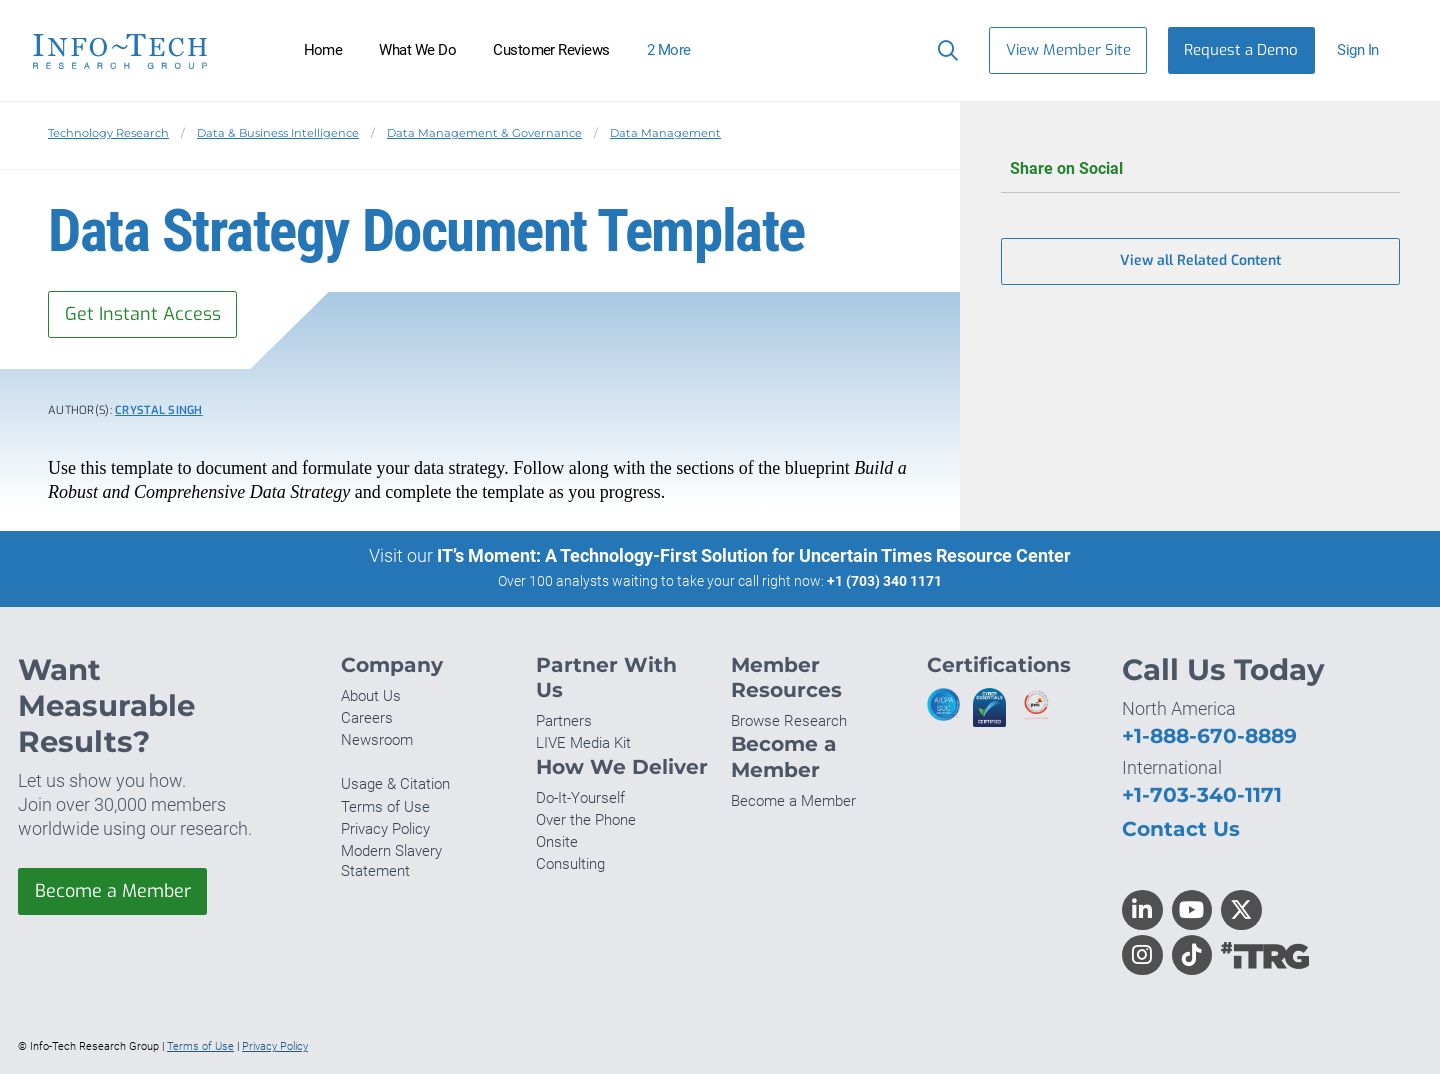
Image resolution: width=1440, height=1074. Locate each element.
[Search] (943, 50)
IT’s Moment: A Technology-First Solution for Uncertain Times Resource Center (754, 555)
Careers (367, 718)
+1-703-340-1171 (1202, 794)
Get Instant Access (143, 314)
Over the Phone (586, 820)
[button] (1366, 50)
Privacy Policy (385, 829)
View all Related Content (1200, 261)
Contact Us (1181, 828)
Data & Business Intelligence (278, 133)
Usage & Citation (395, 785)
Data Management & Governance (484, 133)
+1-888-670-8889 (1209, 735)
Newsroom (377, 740)
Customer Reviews (551, 50)
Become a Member (113, 891)
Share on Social (1200, 169)
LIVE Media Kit (583, 743)
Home (323, 50)
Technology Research (108, 133)
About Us (371, 696)
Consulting (570, 864)
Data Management (665, 133)
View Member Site (1068, 50)
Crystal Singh (159, 410)
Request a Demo (1241, 50)
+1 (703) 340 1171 (884, 581)
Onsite (557, 842)
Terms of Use (385, 807)
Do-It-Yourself (580, 798)
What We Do (417, 50)
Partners (564, 721)
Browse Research (789, 721)
